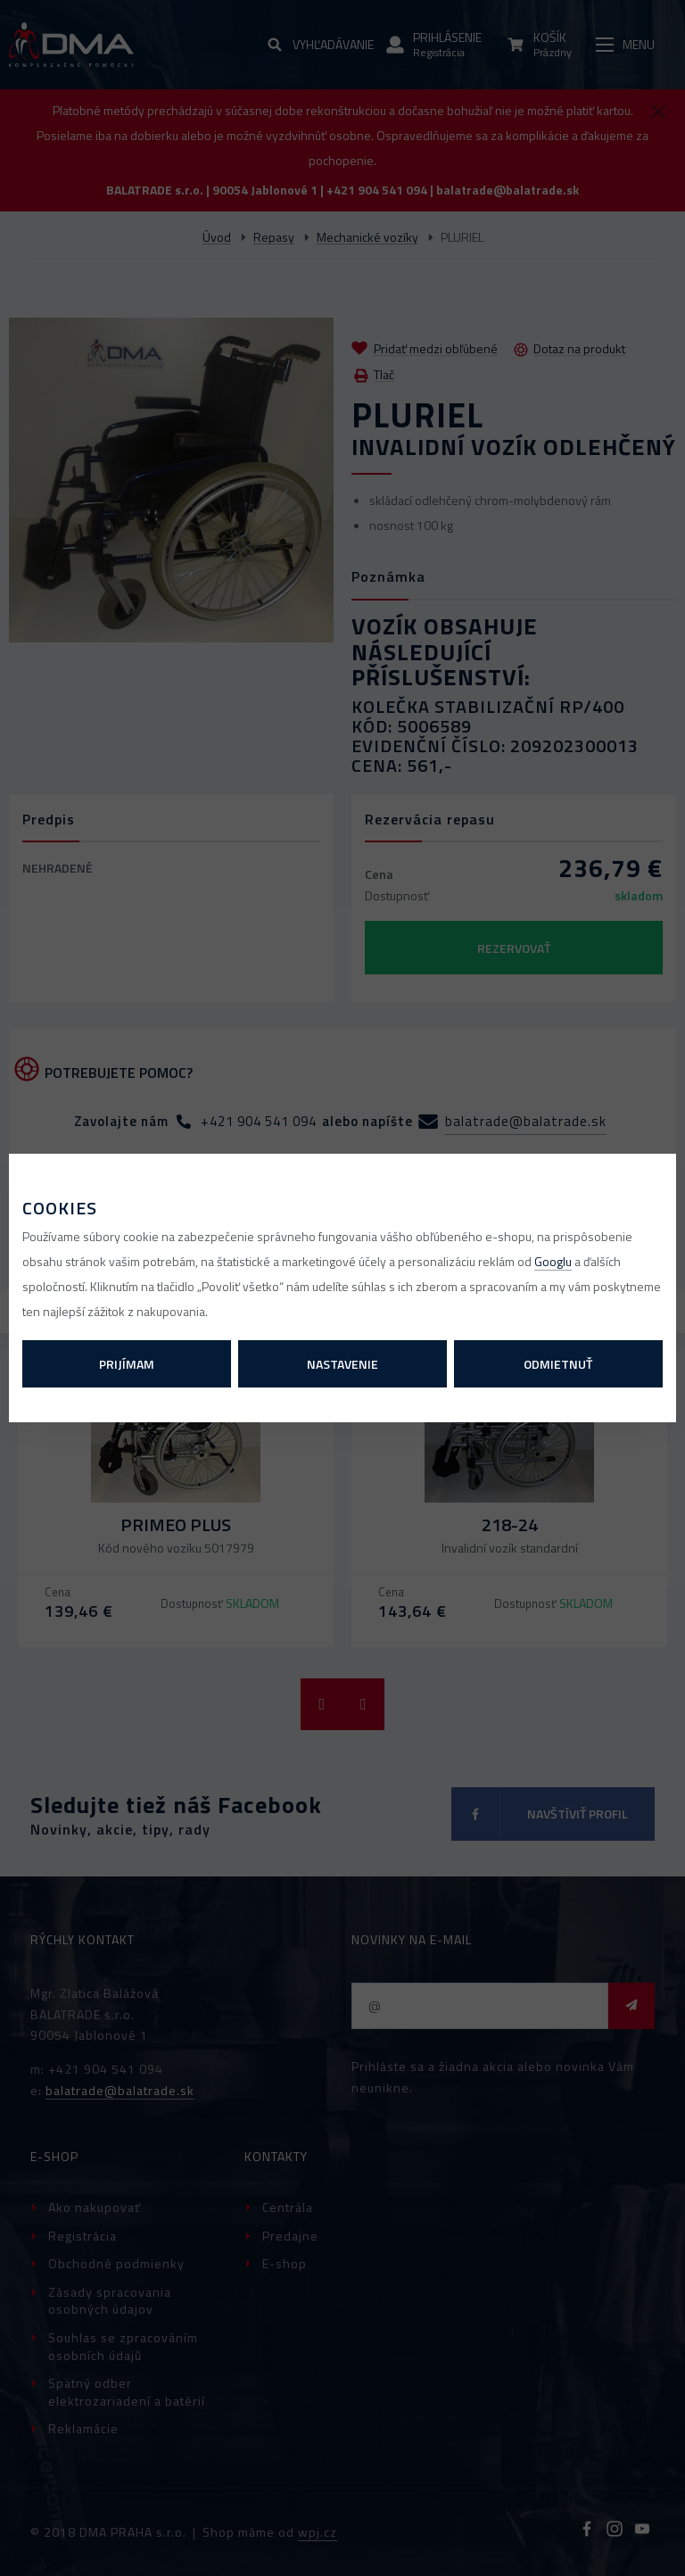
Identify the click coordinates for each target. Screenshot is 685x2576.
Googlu (553, 1261)
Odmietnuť (558, 1363)
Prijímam (126, 1363)
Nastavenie (342, 1363)
